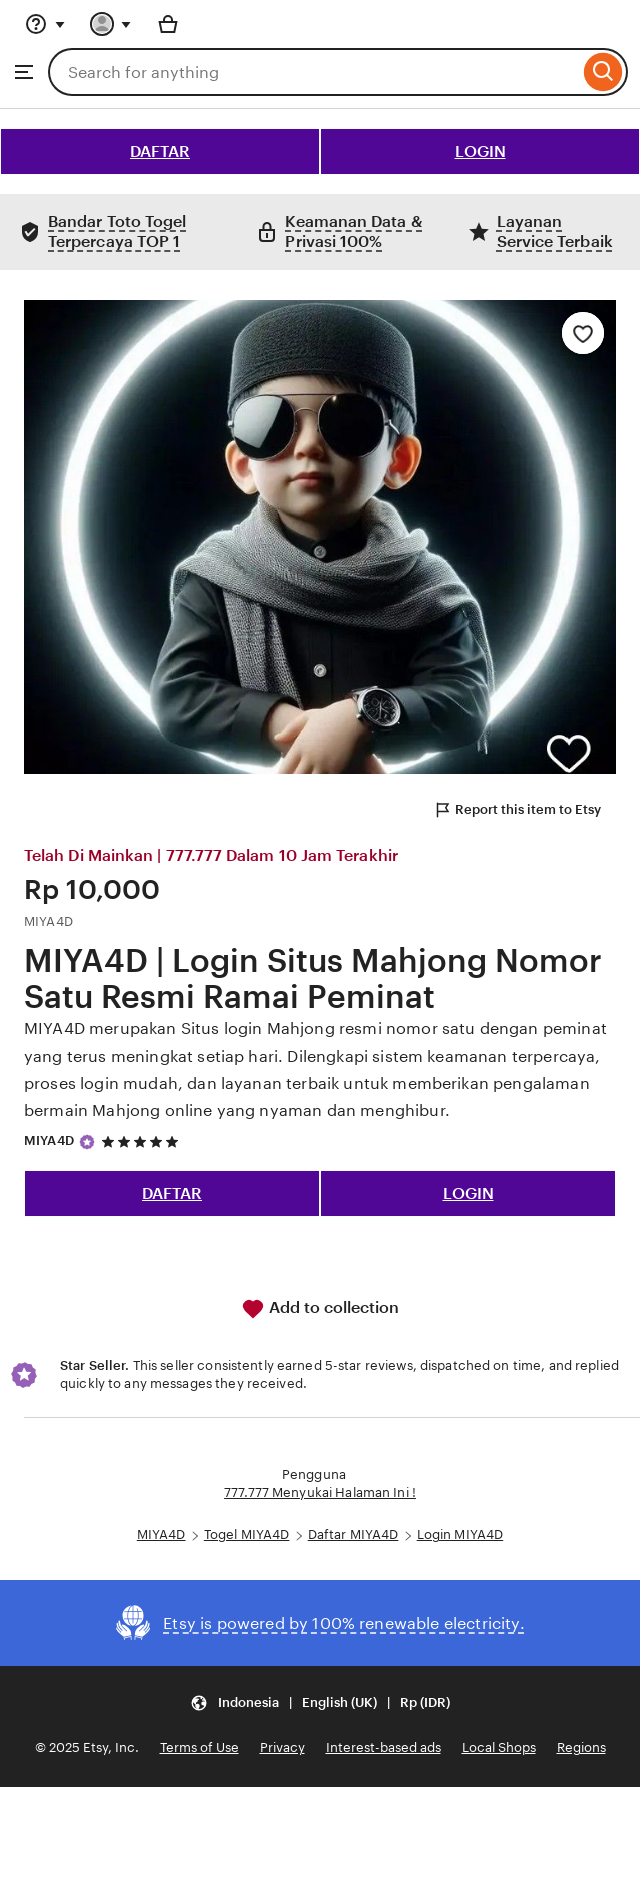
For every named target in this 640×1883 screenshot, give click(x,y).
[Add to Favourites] (583, 333)
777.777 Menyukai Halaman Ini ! (320, 1492)
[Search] (603, 72)
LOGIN (480, 151)
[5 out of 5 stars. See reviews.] (143, 1141)
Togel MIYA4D (247, 1534)
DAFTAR (160, 151)
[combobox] (313, 72)
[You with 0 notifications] (111, 24)
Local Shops (499, 1747)
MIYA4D (49, 1140)
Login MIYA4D (460, 1534)
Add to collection (320, 1309)
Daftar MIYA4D (353, 1534)
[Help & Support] (45, 24)
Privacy (282, 1747)
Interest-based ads (383, 1747)
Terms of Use (199, 1747)
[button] (320, 1702)
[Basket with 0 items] (168, 24)
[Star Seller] (87, 1142)
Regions (581, 1747)
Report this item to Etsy (517, 810)
